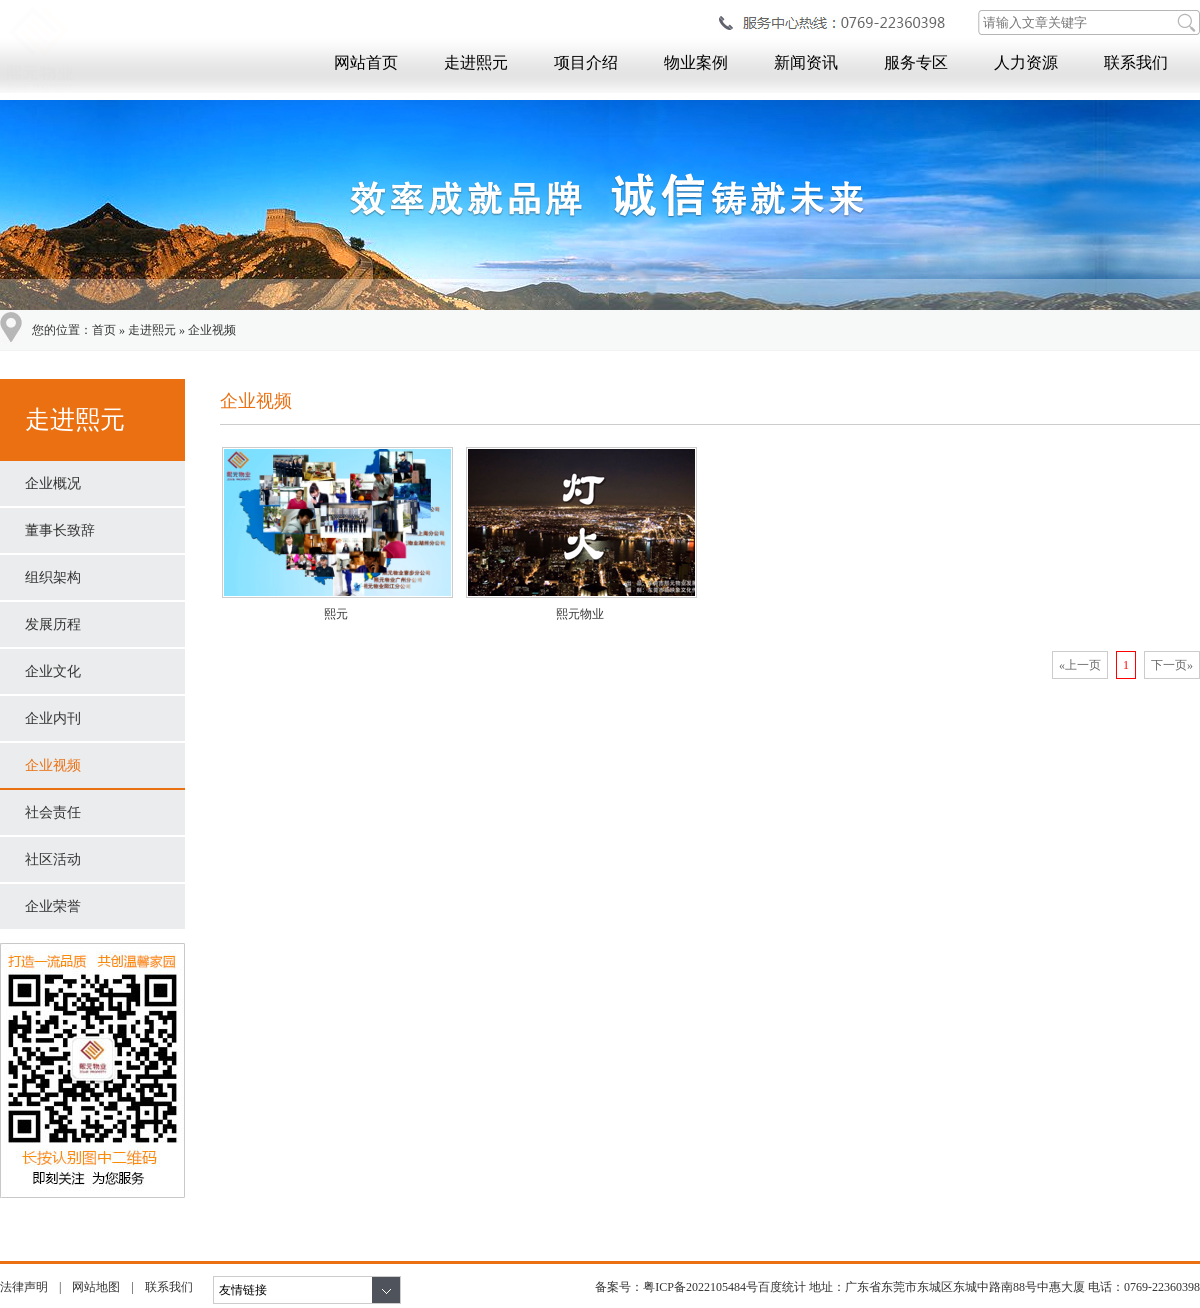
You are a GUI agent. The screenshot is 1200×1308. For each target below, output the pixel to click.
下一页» (1172, 665)
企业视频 (212, 330)
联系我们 (1136, 62)
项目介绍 (586, 62)
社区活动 (53, 859)
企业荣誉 (53, 906)
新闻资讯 (806, 62)
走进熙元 (476, 62)
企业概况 (53, 483)
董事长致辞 (60, 530)
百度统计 (782, 1287)
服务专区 (916, 62)
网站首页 (366, 62)
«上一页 (1080, 665)
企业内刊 (53, 718)
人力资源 (1026, 62)
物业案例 (696, 62)
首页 (104, 330)
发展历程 (53, 624)
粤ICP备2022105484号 (700, 1287)
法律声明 (24, 1287)
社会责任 (53, 812)
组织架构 (53, 577)
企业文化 (53, 671)
